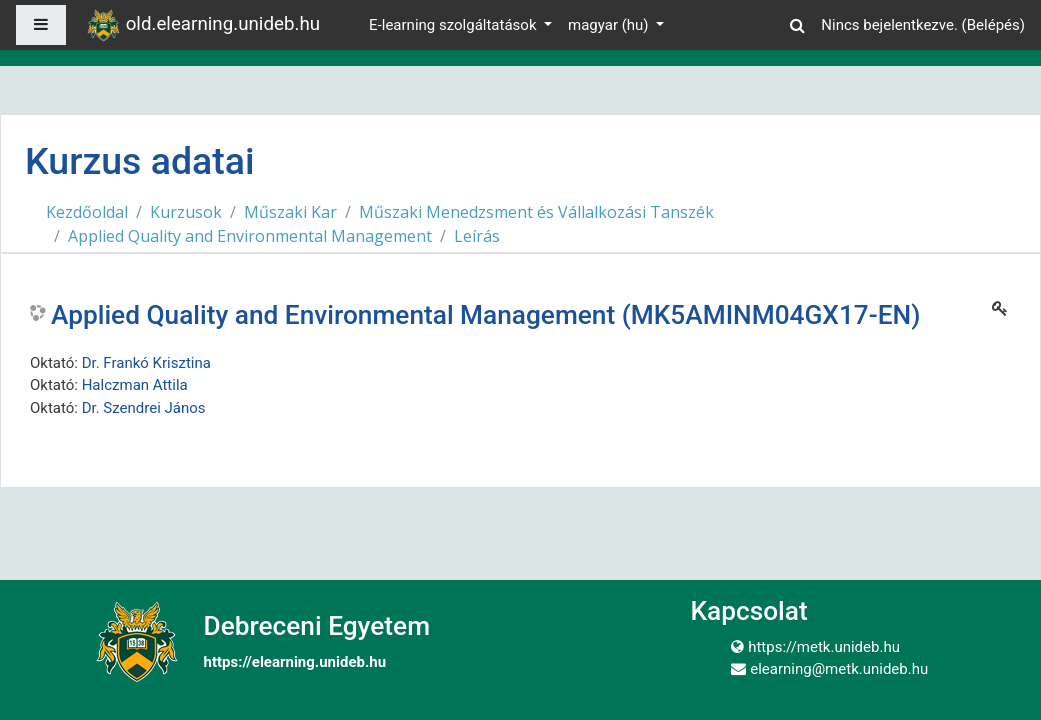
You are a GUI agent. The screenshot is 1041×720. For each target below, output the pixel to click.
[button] (797, 22)
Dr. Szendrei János (144, 408)
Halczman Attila (135, 385)
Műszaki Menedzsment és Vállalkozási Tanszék (536, 212)
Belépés (993, 25)
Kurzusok (186, 212)
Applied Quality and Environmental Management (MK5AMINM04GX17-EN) (485, 315)
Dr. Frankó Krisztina (146, 363)
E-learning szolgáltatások (454, 25)
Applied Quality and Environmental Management (250, 236)
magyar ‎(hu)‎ (610, 25)
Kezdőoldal (87, 212)
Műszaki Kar (290, 212)
